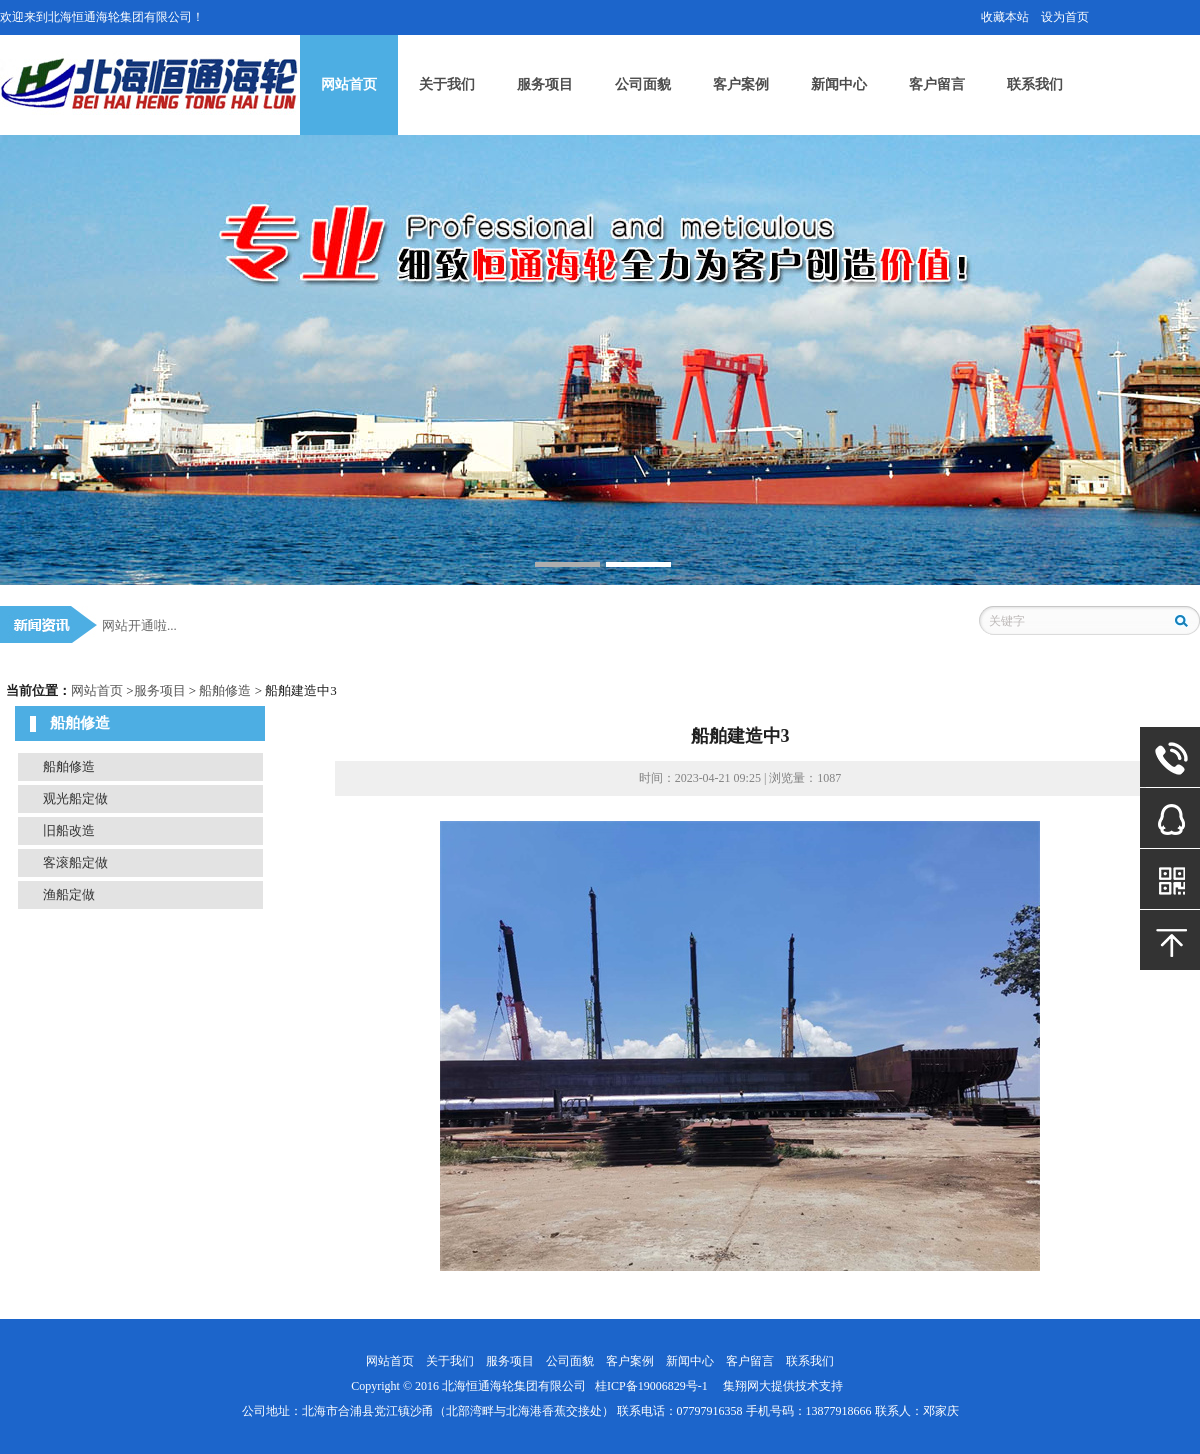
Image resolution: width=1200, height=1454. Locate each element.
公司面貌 (643, 84)
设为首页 (1065, 17)
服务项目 (545, 84)
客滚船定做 (75, 862)
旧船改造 (69, 830)
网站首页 (349, 84)
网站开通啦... (139, 625)
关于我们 (447, 84)
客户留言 (937, 84)
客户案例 (741, 84)
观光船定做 (75, 798)
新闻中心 (839, 84)
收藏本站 (1005, 17)
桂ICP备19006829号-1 (651, 1386)
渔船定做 (69, 894)
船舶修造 (225, 690)
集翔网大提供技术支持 (783, 1386)
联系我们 (1035, 84)
